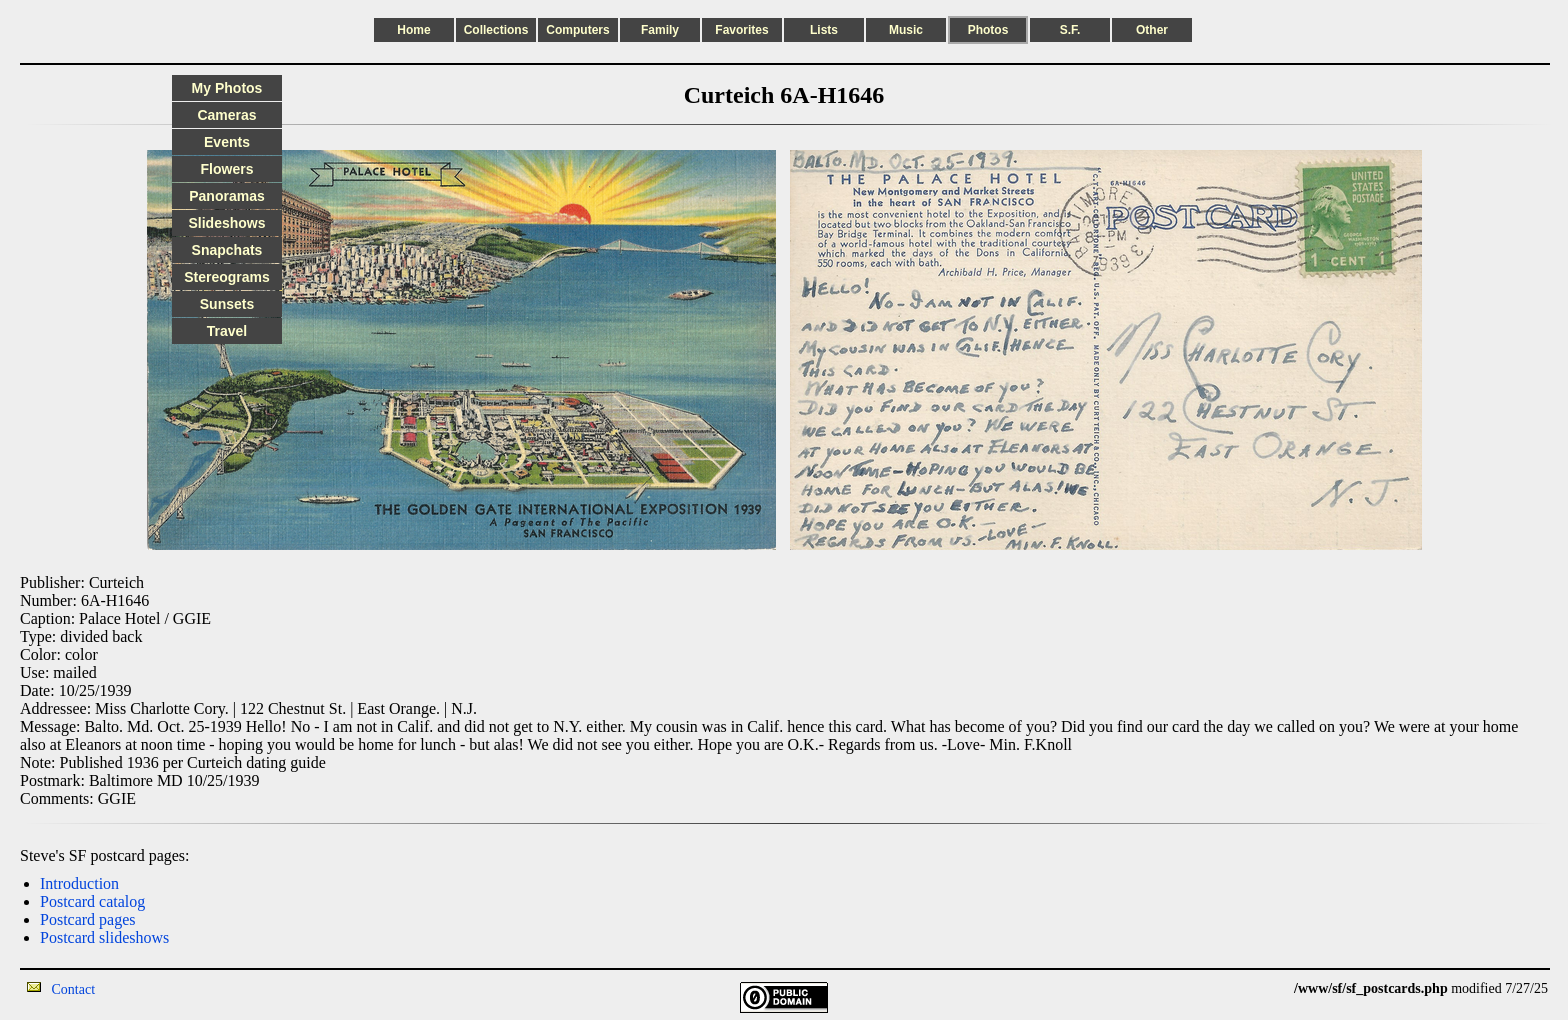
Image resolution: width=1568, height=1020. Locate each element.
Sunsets (227, 304)
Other (1152, 30)
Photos (988, 30)
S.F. (1070, 30)
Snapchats (227, 250)
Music (906, 30)
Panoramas (226, 196)
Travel (227, 331)
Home (413, 30)
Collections (496, 30)
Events (227, 142)
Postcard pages (88, 919)
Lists (824, 30)
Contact (74, 989)
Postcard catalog (92, 901)
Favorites (741, 30)
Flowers (227, 169)
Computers (577, 30)
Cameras (226, 115)
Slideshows (226, 223)
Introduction (79, 883)
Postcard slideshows (104, 937)
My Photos (227, 88)
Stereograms (227, 277)
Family (660, 30)
